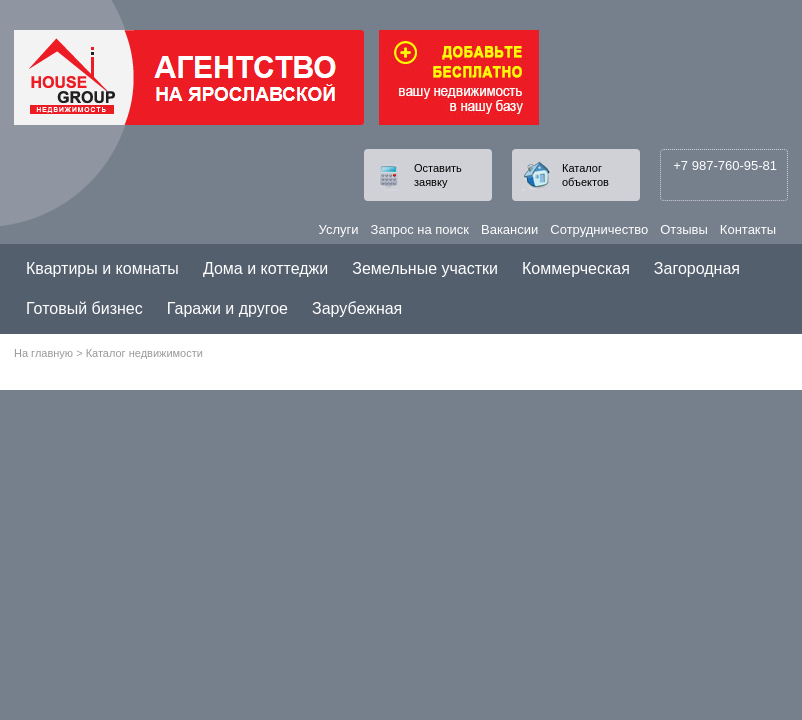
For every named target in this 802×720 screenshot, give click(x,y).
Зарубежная (357, 308)
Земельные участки (425, 268)
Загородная (697, 268)
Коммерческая (576, 268)
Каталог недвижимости (144, 353)
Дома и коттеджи (265, 268)
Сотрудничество (599, 229)
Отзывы (684, 229)
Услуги (339, 229)
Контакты (748, 229)
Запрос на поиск (420, 229)
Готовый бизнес (84, 308)
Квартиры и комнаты (102, 268)
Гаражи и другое (227, 308)
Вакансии (509, 229)
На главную (43, 353)
